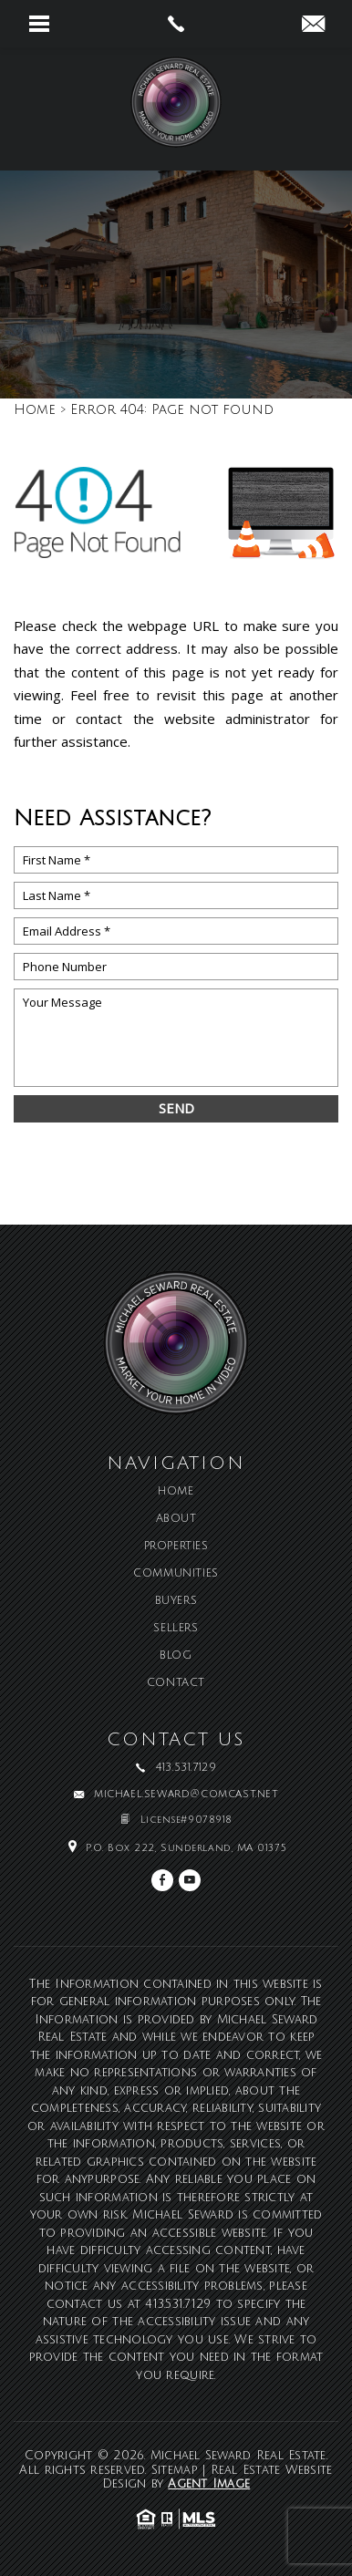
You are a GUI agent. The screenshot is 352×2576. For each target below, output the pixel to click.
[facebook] (162, 1880)
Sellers (175, 1628)
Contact (176, 1683)
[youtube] (190, 1880)
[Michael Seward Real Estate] (176, 109)
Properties (176, 1546)
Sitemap (174, 2470)
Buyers (176, 1601)
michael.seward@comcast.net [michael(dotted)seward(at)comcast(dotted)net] (186, 1794)
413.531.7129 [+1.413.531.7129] (186, 1768)
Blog (176, 1655)
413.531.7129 (178, 2304)
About (176, 1519)
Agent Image (209, 2484)
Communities (176, 1573)
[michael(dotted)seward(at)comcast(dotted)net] (313, 25)
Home (175, 1491)
